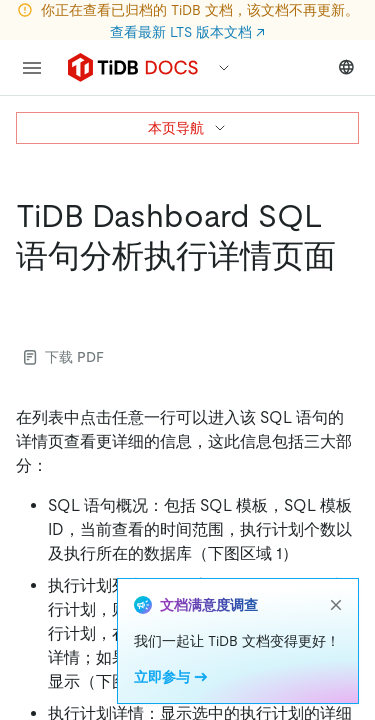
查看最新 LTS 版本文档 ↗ (187, 32)
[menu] (32, 68)
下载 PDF (64, 357)
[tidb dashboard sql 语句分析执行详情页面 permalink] (32, 296)
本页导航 (188, 128)
